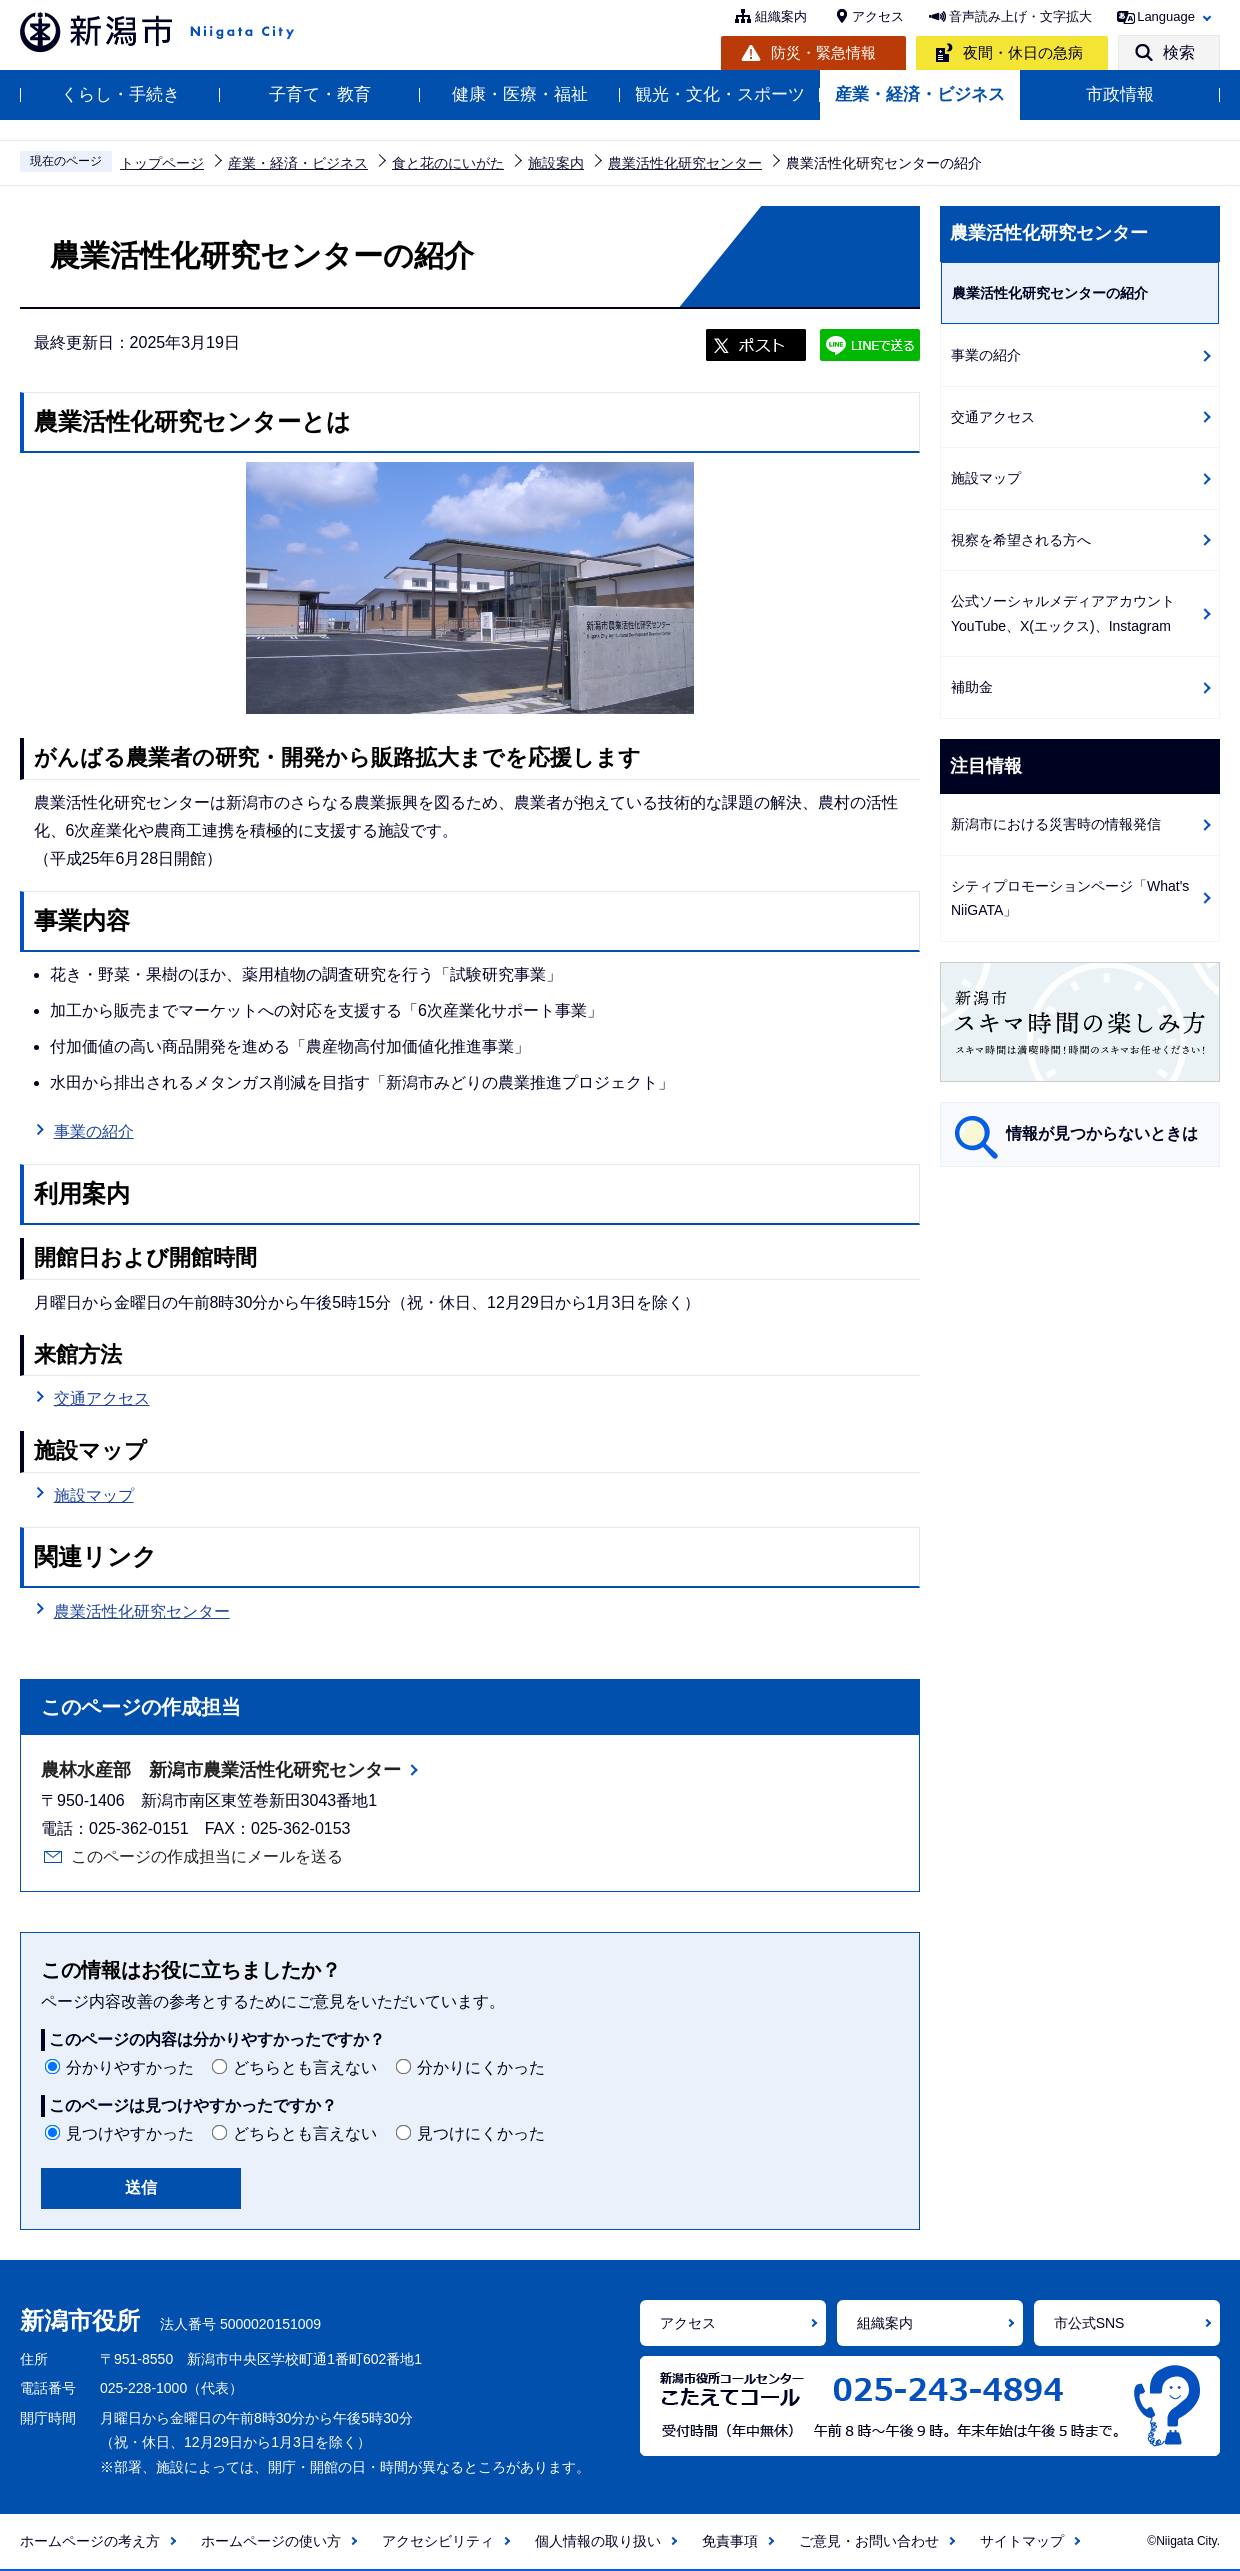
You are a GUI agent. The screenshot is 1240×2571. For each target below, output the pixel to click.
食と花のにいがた (448, 163)
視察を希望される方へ (1021, 540)
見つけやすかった (130, 2133)
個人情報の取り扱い (598, 2541)
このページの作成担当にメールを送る (207, 1856)
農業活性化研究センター (685, 163)
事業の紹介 (94, 1131)
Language (1166, 16)
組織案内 (781, 16)
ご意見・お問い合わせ (869, 2541)
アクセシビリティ (438, 2541)
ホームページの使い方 (271, 2541)
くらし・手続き (120, 94)
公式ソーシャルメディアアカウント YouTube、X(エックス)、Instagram (1070, 613)
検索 (1179, 52)
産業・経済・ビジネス (920, 94)
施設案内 (556, 163)
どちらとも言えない (305, 2067)
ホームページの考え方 (90, 2541)
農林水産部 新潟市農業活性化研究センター (221, 1770)
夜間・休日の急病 (1023, 52)
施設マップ (94, 1495)
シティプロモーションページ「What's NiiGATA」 (1070, 898)
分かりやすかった (130, 2067)
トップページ (162, 163)
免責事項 (730, 2541)
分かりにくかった (481, 2067)
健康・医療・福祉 (520, 94)
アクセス (878, 16)
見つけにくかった (481, 2133)
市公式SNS (1089, 2323)
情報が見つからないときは (1102, 1133)
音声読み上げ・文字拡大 (1020, 16)
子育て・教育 (320, 94)
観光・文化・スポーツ (720, 94)
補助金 (972, 687)
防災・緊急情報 (823, 52)
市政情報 (1120, 94)
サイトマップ (1022, 2541)
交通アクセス (102, 1398)
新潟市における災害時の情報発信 (1056, 824)
